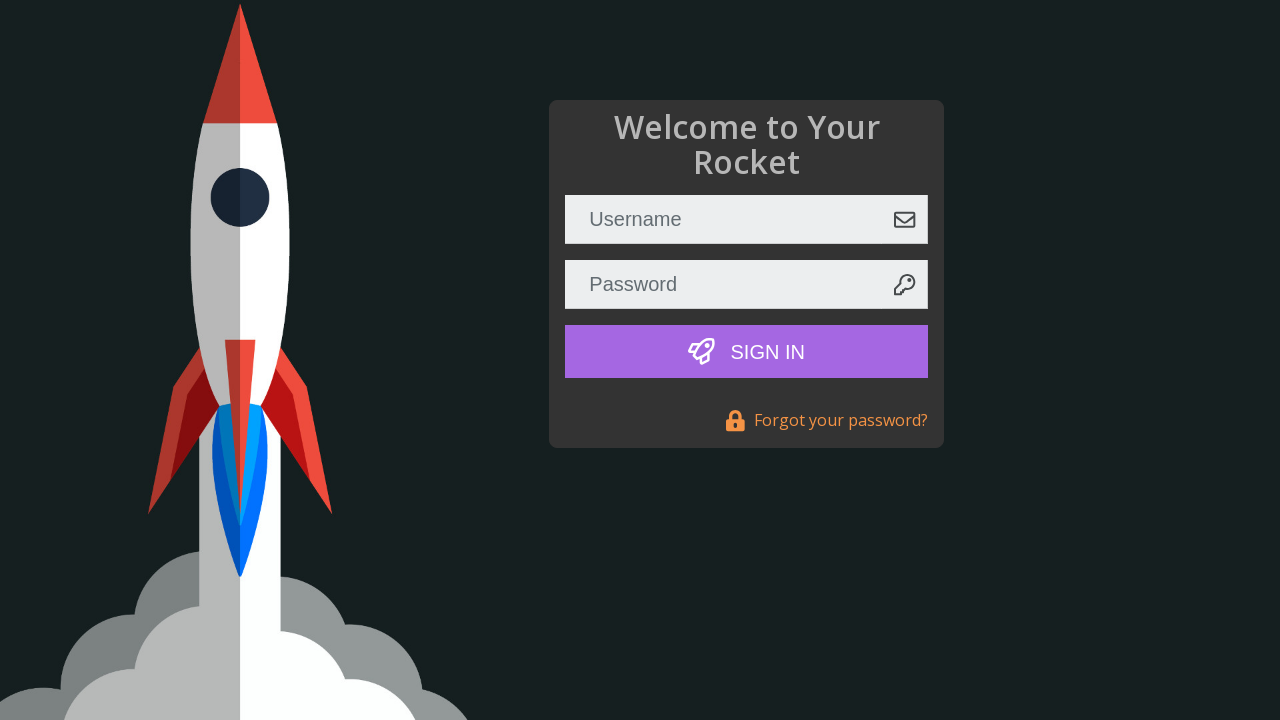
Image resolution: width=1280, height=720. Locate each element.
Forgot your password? (827, 420)
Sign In (746, 351)
